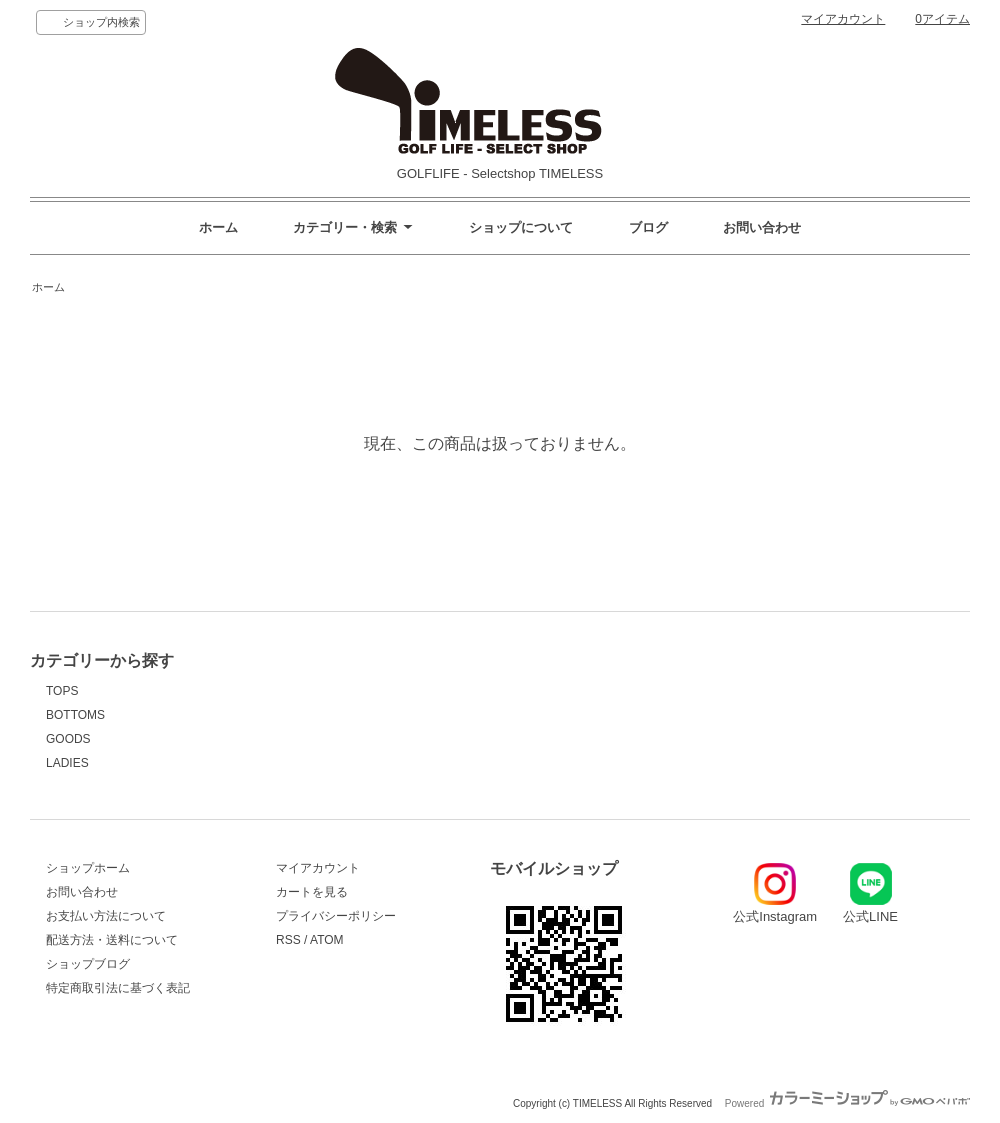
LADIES (67, 763)
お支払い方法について (106, 916)
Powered (847, 1103)
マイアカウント (843, 19)
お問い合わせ (762, 227)
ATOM (327, 940)
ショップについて (521, 227)
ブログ (648, 227)
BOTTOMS (75, 715)
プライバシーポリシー (336, 916)
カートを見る (312, 892)
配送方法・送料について (112, 940)
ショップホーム (88, 868)
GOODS (68, 739)
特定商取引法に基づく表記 (118, 988)
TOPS (62, 691)
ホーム (218, 227)
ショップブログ (88, 964)
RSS (288, 940)
